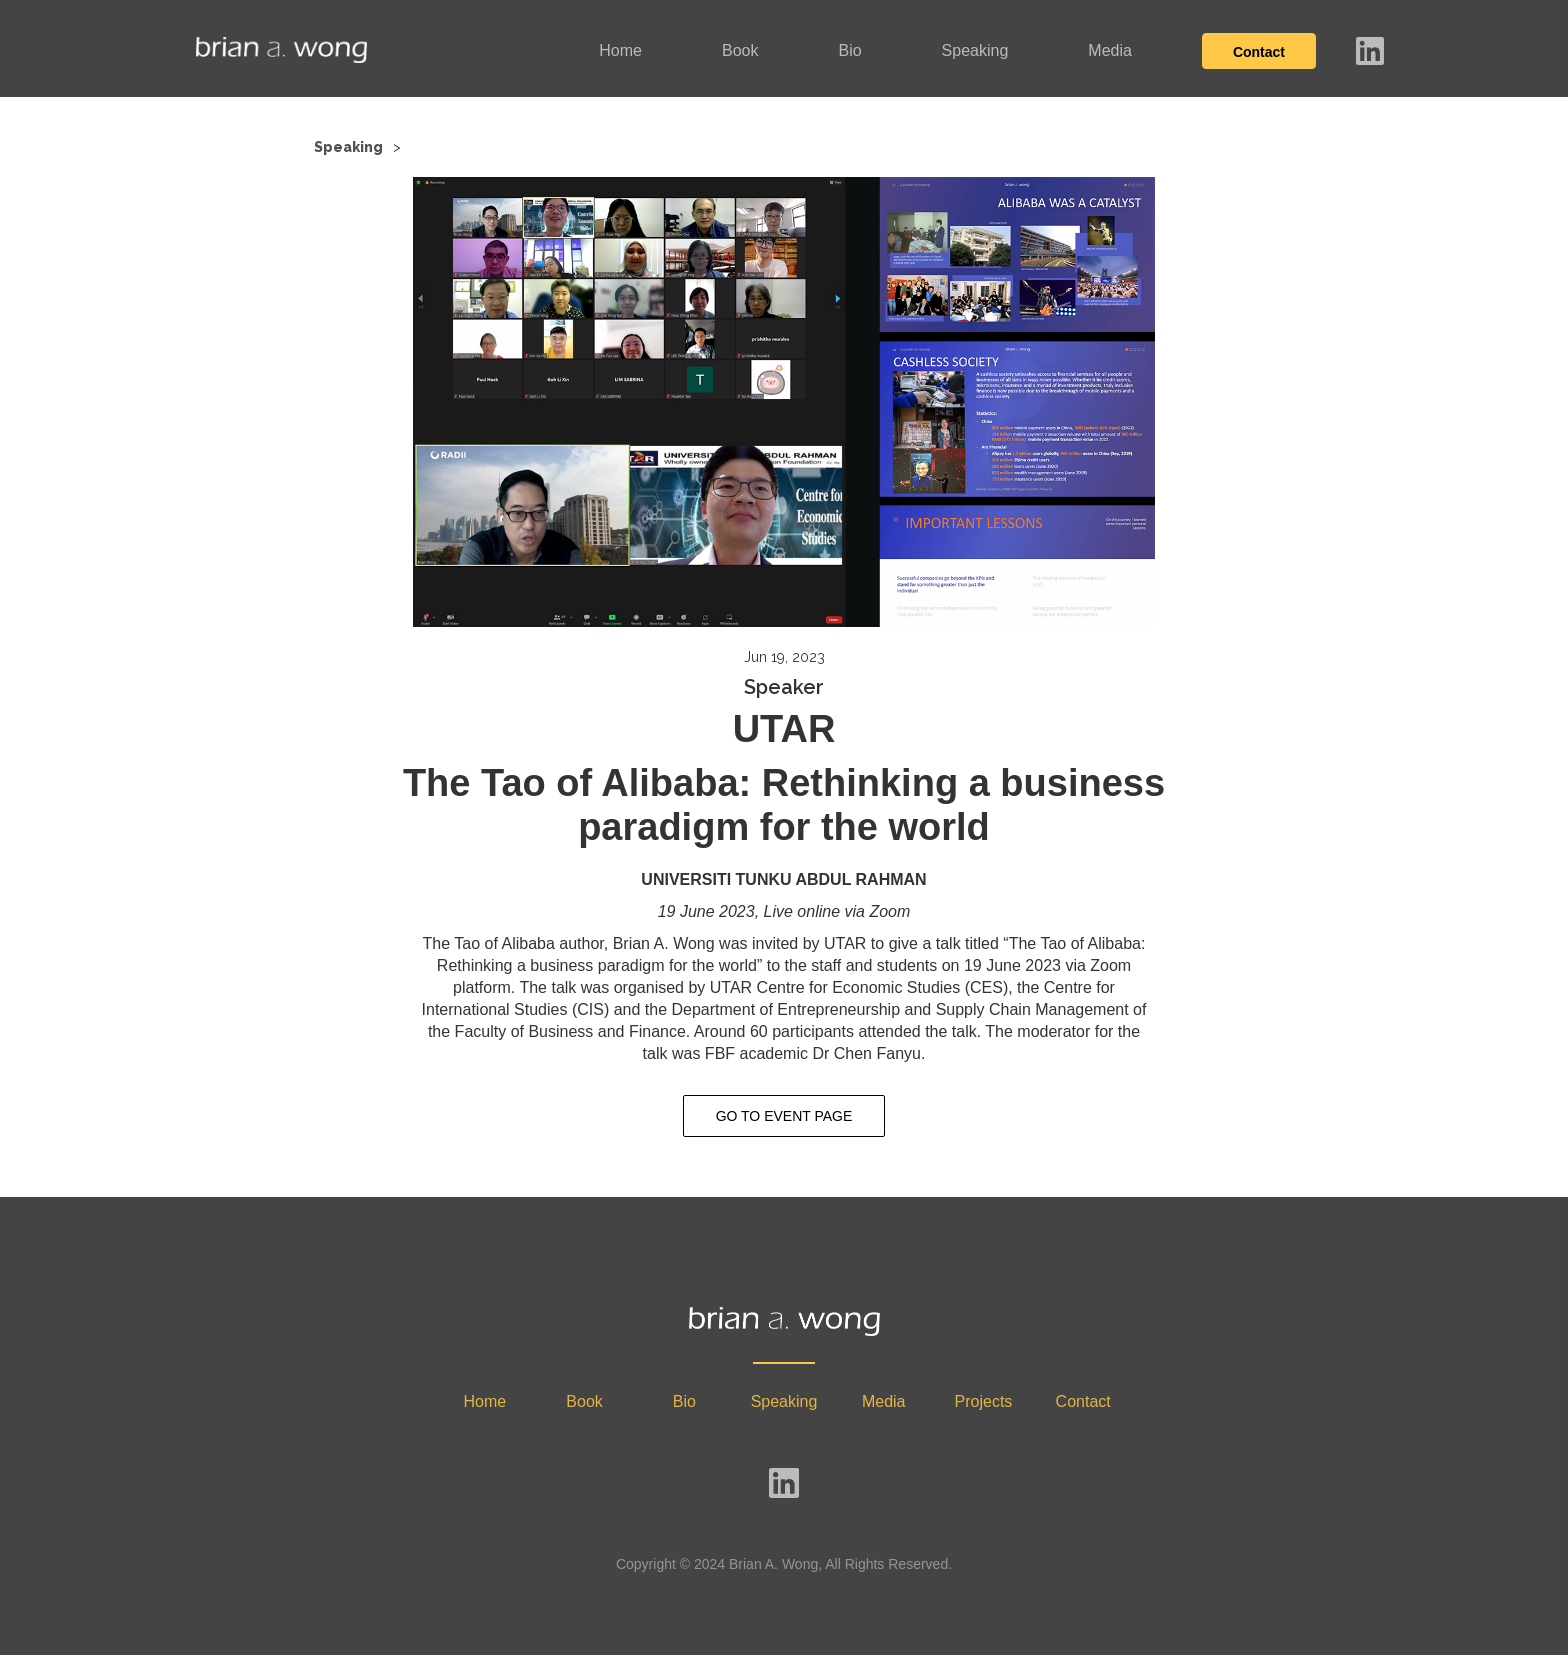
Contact (1259, 52)
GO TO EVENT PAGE (784, 1116)
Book (740, 50)
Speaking (975, 50)
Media (1110, 50)
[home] (281, 50)
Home (620, 50)
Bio (849, 50)
